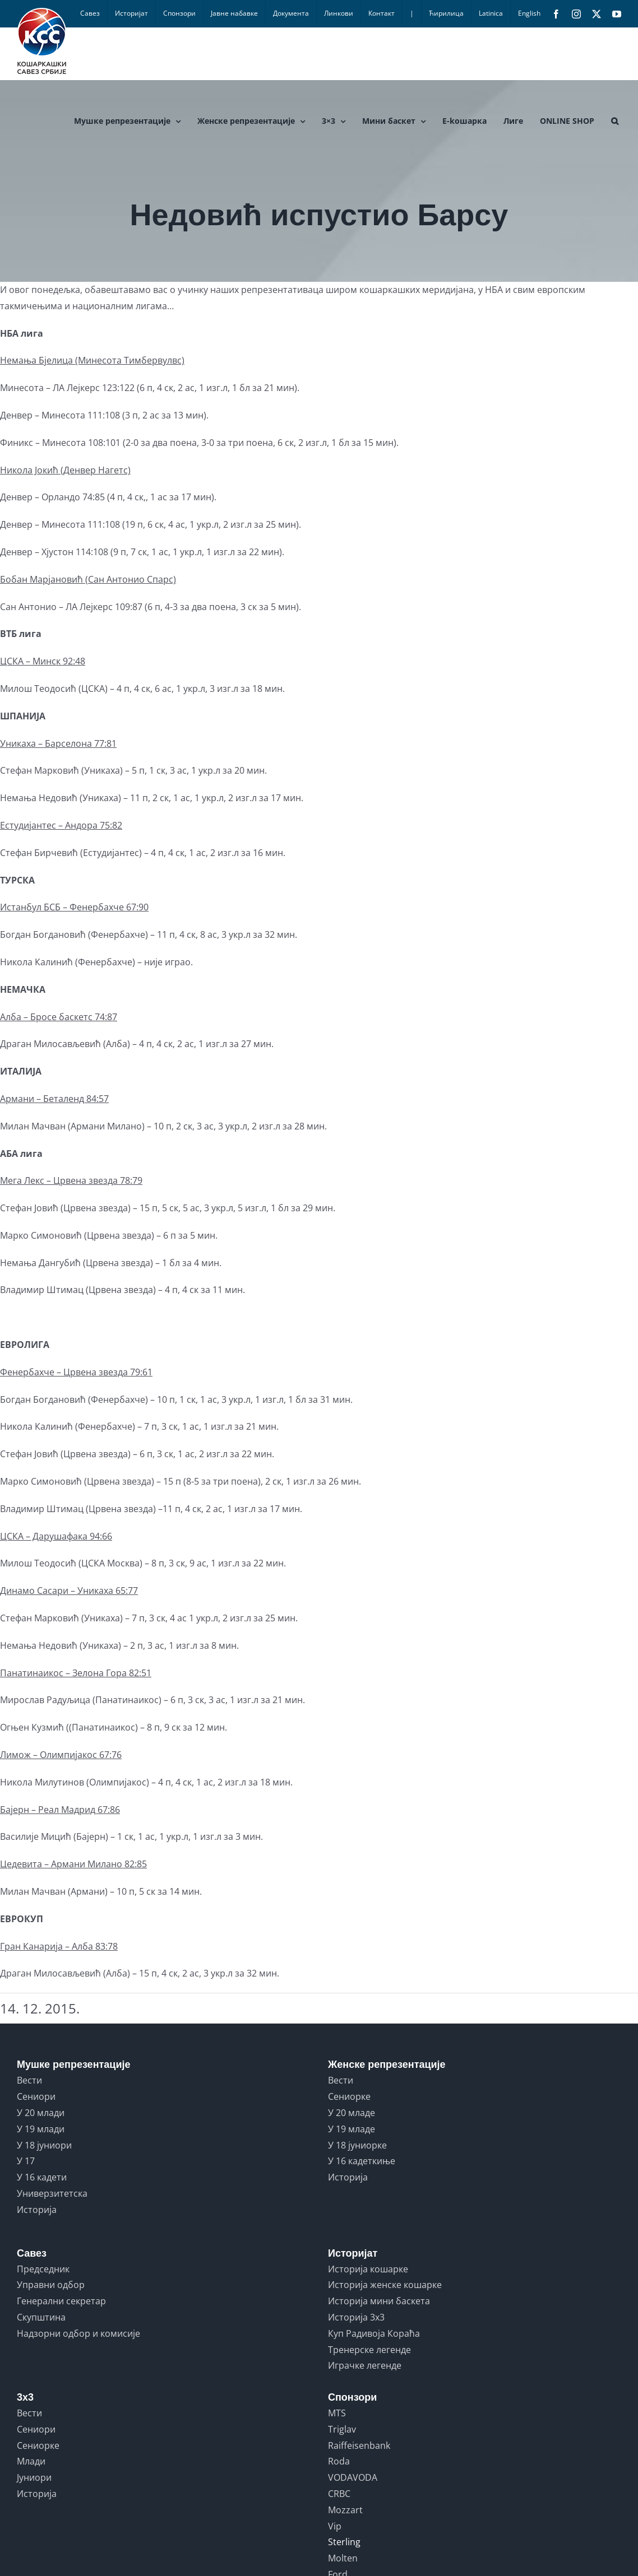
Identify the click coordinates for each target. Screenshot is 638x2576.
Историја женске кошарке (385, 2285)
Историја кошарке (368, 2269)
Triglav (342, 2429)
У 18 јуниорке (357, 2145)
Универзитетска (52, 2193)
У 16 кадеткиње (361, 2161)
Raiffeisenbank (359, 2445)
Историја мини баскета (379, 2301)
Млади (31, 2461)
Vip (334, 2526)
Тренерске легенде (369, 2349)
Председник (43, 2269)
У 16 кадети (42, 2177)
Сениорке (349, 2096)
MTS (337, 2413)
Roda (339, 2461)
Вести (29, 2080)
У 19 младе (351, 2129)
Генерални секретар (61, 2301)
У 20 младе (351, 2113)
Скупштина (41, 2317)
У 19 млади (40, 2129)
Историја (37, 2209)
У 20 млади (40, 2113)
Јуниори (34, 2477)
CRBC (339, 2493)
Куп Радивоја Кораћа (374, 2333)
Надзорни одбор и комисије (78, 2333)
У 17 (26, 2161)
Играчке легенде (364, 2365)
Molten (343, 2558)
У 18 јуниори (44, 2145)
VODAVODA (352, 2477)
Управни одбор (51, 2285)
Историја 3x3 (356, 2317)
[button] (615, 121)
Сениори (36, 2096)
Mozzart (345, 2510)
